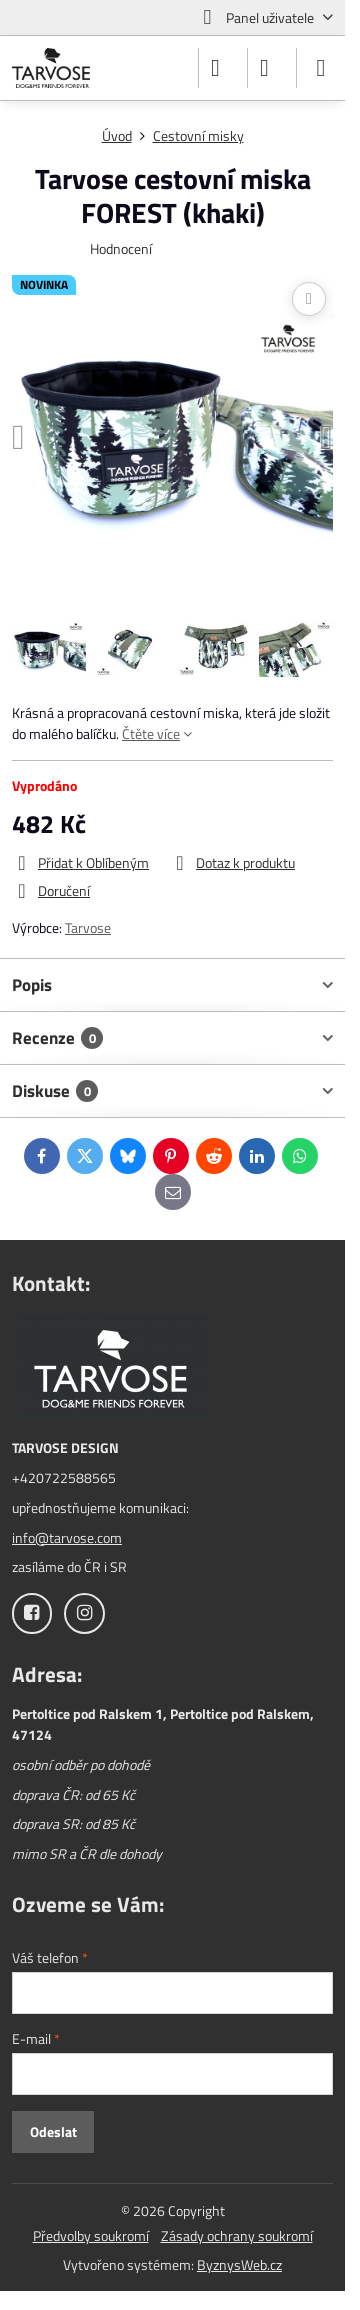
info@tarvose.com (67, 1537)
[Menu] (321, 68)
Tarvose (88, 927)
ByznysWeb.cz (239, 2264)
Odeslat (53, 2131)
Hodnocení (121, 248)
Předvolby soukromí (91, 2235)
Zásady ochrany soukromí (237, 2235)
